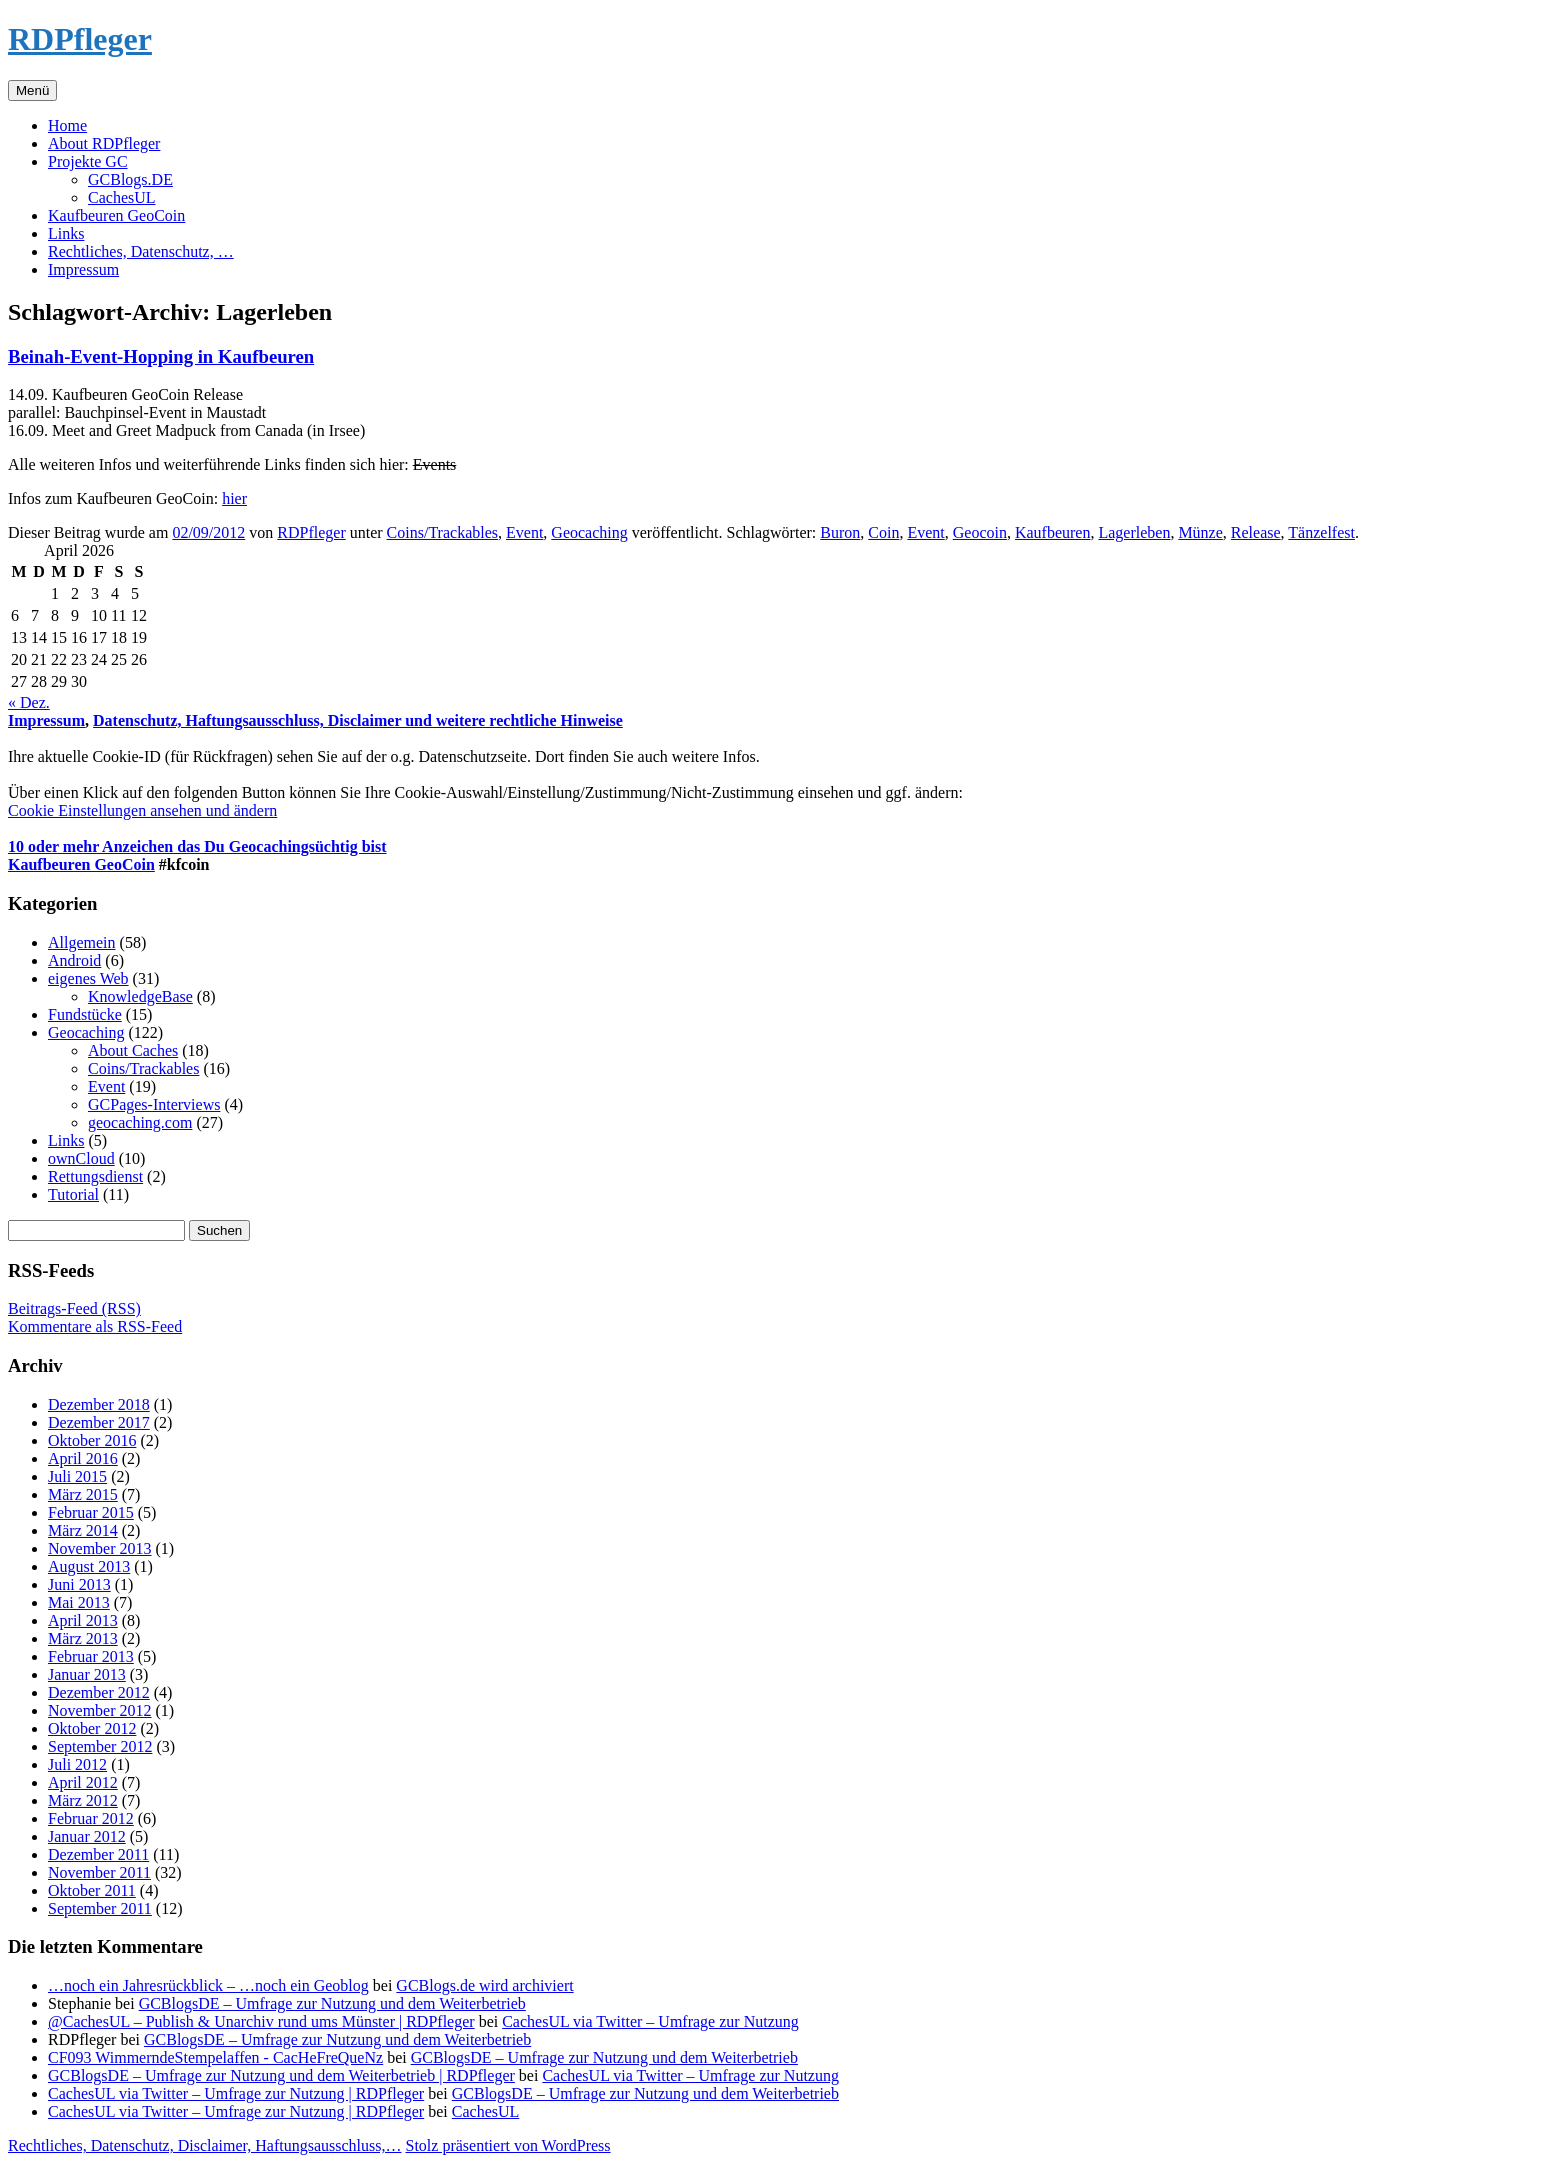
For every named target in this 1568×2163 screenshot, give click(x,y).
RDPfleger (80, 39)
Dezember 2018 (99, 1404)
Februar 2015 (91, 1512)
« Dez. (29, 702)
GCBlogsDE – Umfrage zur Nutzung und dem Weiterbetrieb (332, 2003)
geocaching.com (140, 1122)
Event (524, 532)
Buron (840, 532)
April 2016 (83, 1458)
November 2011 (99, 1872)
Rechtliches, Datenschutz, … (141, 251)
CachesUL (122, 197)
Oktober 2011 (92, 1890)
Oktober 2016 (92, 1440)
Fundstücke (85, 1014)
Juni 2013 (79, 1584)
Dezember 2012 (99, 1692)
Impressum (83, 269)
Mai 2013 (79, 1602)
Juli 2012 (77, 1764)
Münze (1200, 532)
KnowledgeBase (140, 996)
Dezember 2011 (98, 1854)
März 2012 (83, 1800)
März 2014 (83, 1530)
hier (234, 498)
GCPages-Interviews (154, 1104)
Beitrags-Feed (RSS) (74, 1308)
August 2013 (89, 1566)
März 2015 (83, 1494)
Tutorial (73, 1194)
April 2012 (83, 1782)
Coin (883, 532)
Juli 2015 (77, 1476)
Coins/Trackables (442, 532)
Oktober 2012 (92, 1728)
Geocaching (589, 532)
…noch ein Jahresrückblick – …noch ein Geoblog (208, 1985)
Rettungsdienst (95, 1176)
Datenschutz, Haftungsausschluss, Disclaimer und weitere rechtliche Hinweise (358, 720)
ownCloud (81, 1158)
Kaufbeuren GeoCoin (116, 215)
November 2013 (100, 1548)
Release (1256, 532)
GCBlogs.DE (130, 179)
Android (74, 960)
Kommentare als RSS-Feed (95, 1326)
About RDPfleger (104, 143)
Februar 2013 (91, 1656)
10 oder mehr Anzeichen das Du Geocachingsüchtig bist (197, 846)
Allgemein (82, 942)
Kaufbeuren (1053, 532)
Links (66, 233)
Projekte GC (88, 161)
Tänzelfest (1321, 532)
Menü (32, 90)
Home (67, 125)
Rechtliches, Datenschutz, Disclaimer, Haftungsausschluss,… (204, 2145)
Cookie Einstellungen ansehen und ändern (142, 810)
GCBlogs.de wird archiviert (484, 1985)
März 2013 (83, 1638)
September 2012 (100, 1746)
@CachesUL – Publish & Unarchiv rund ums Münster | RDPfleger (261, 2021)
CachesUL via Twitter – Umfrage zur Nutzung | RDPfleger (236, 2093)
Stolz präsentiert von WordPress (507, 2145)
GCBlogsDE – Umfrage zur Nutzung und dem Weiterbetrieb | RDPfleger (281, 2075)
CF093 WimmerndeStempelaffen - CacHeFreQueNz (215, 2057)
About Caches (133, 1050)
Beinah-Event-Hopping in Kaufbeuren (161, 356)
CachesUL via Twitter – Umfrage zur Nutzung (650, 2021)
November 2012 (100, 1710)
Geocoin (980, 532)
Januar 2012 (87, 1836)
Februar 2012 (91, 1818)
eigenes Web (88, 978)
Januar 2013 (87, 1674)
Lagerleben (1134, 532)
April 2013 (83, 1620)
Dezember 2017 (99, 1422)
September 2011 (100, 1908)
